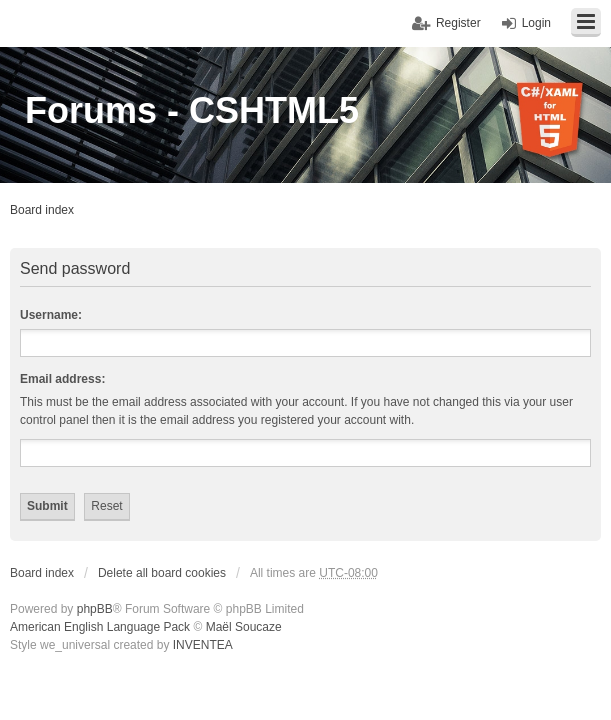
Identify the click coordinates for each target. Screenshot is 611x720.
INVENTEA (203, 645)
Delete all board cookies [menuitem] (162, 573)
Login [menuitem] (536, 23)
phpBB (95, 609)
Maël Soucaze (244, 627)
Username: (51, 315)
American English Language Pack (100, 627)
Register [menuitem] (458, 23)
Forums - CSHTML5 (192, 110)
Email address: (62, 379)
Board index (42, 210)
